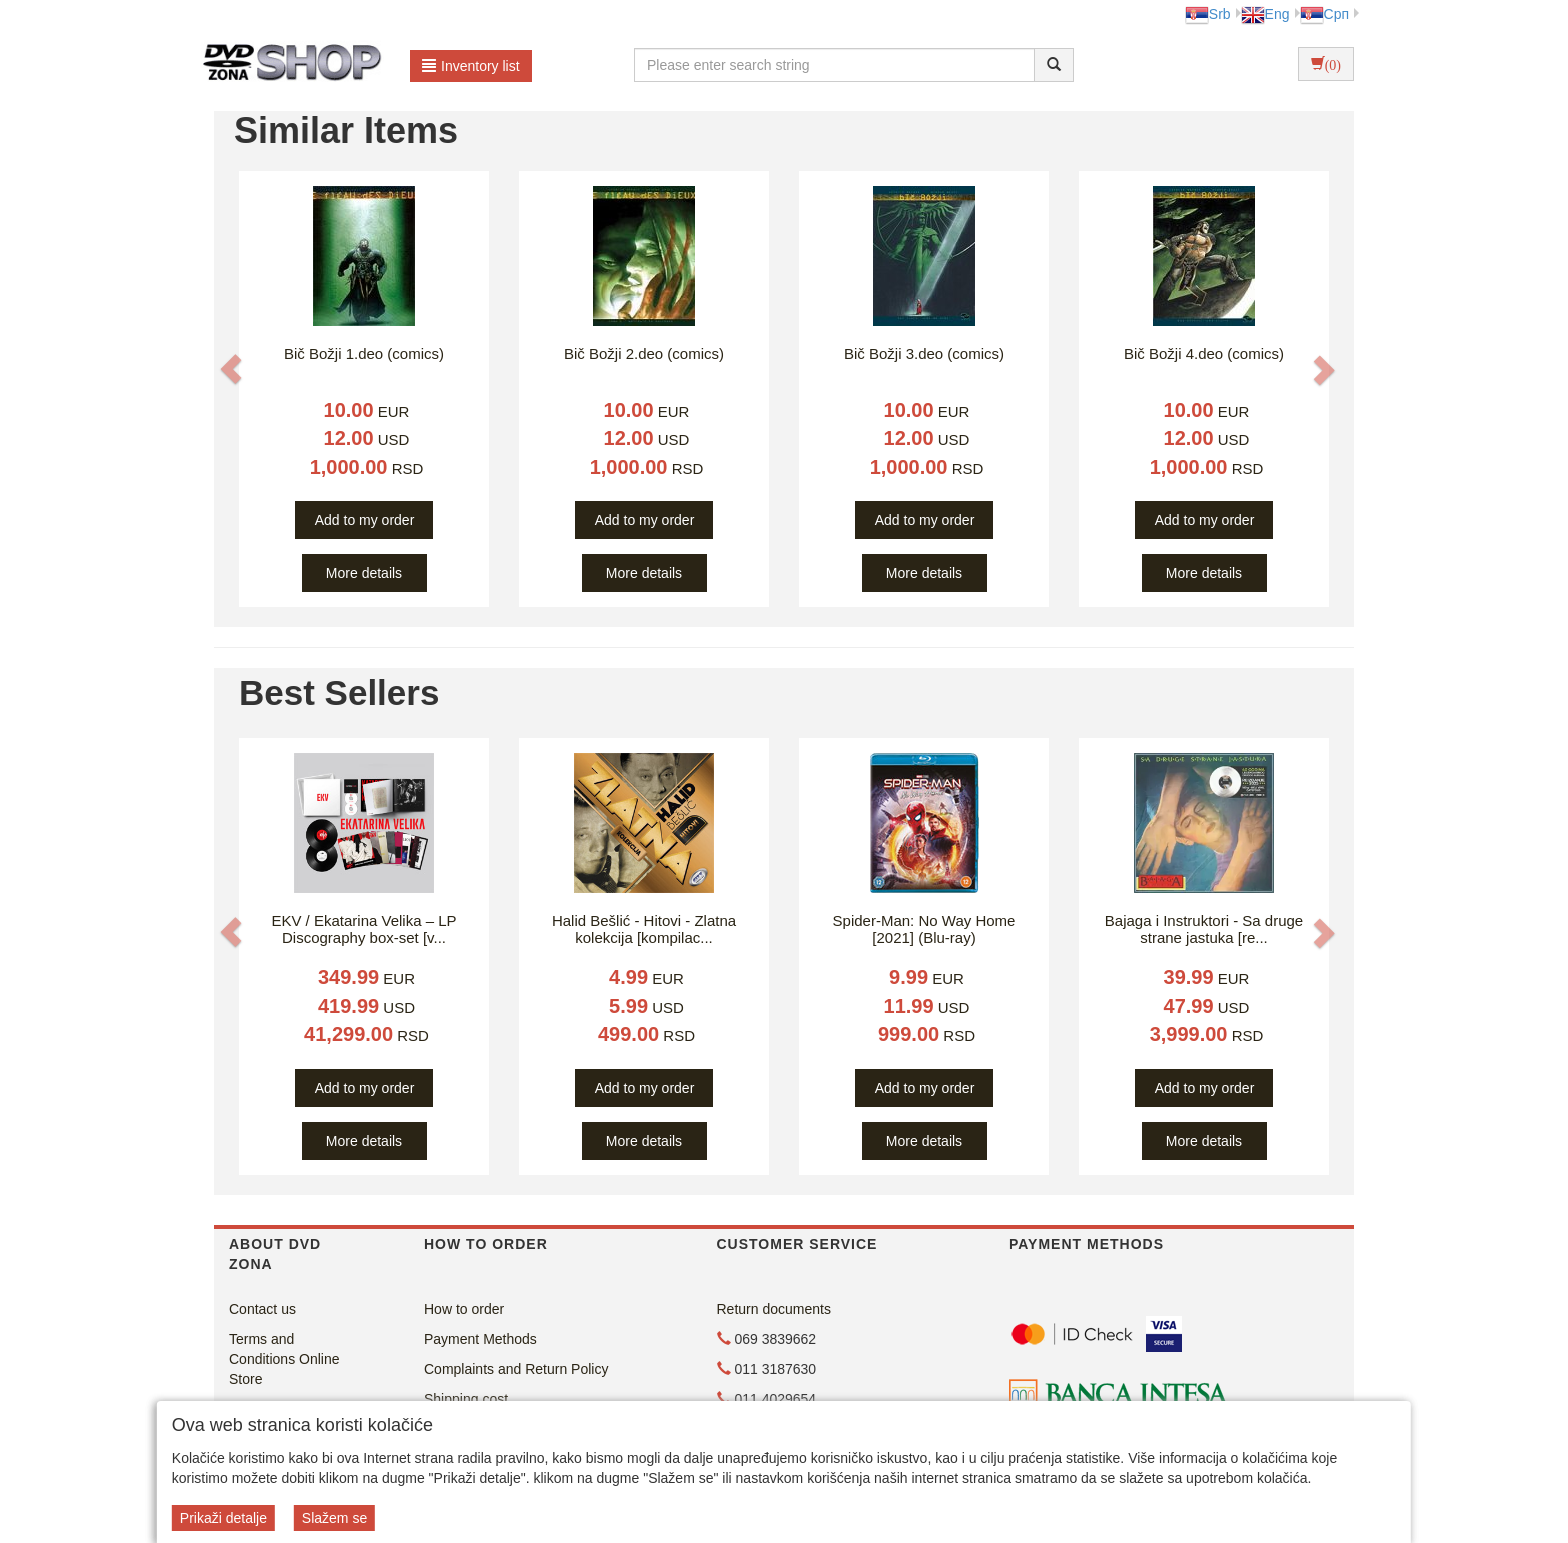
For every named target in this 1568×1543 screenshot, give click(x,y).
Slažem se (334, 1518)
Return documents (774, 1309)
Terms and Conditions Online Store (284, 1359)
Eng (1265, 14)
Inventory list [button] (471, 66)
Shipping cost (466, 1399)
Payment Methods (480, 1339)
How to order (464, 1309)
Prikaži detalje (223, 1518)
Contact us (262, 1309)
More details (364, 573)
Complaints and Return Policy (516, 1369)
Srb (1208, 14)
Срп (1324, 14)
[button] (231, 369)
